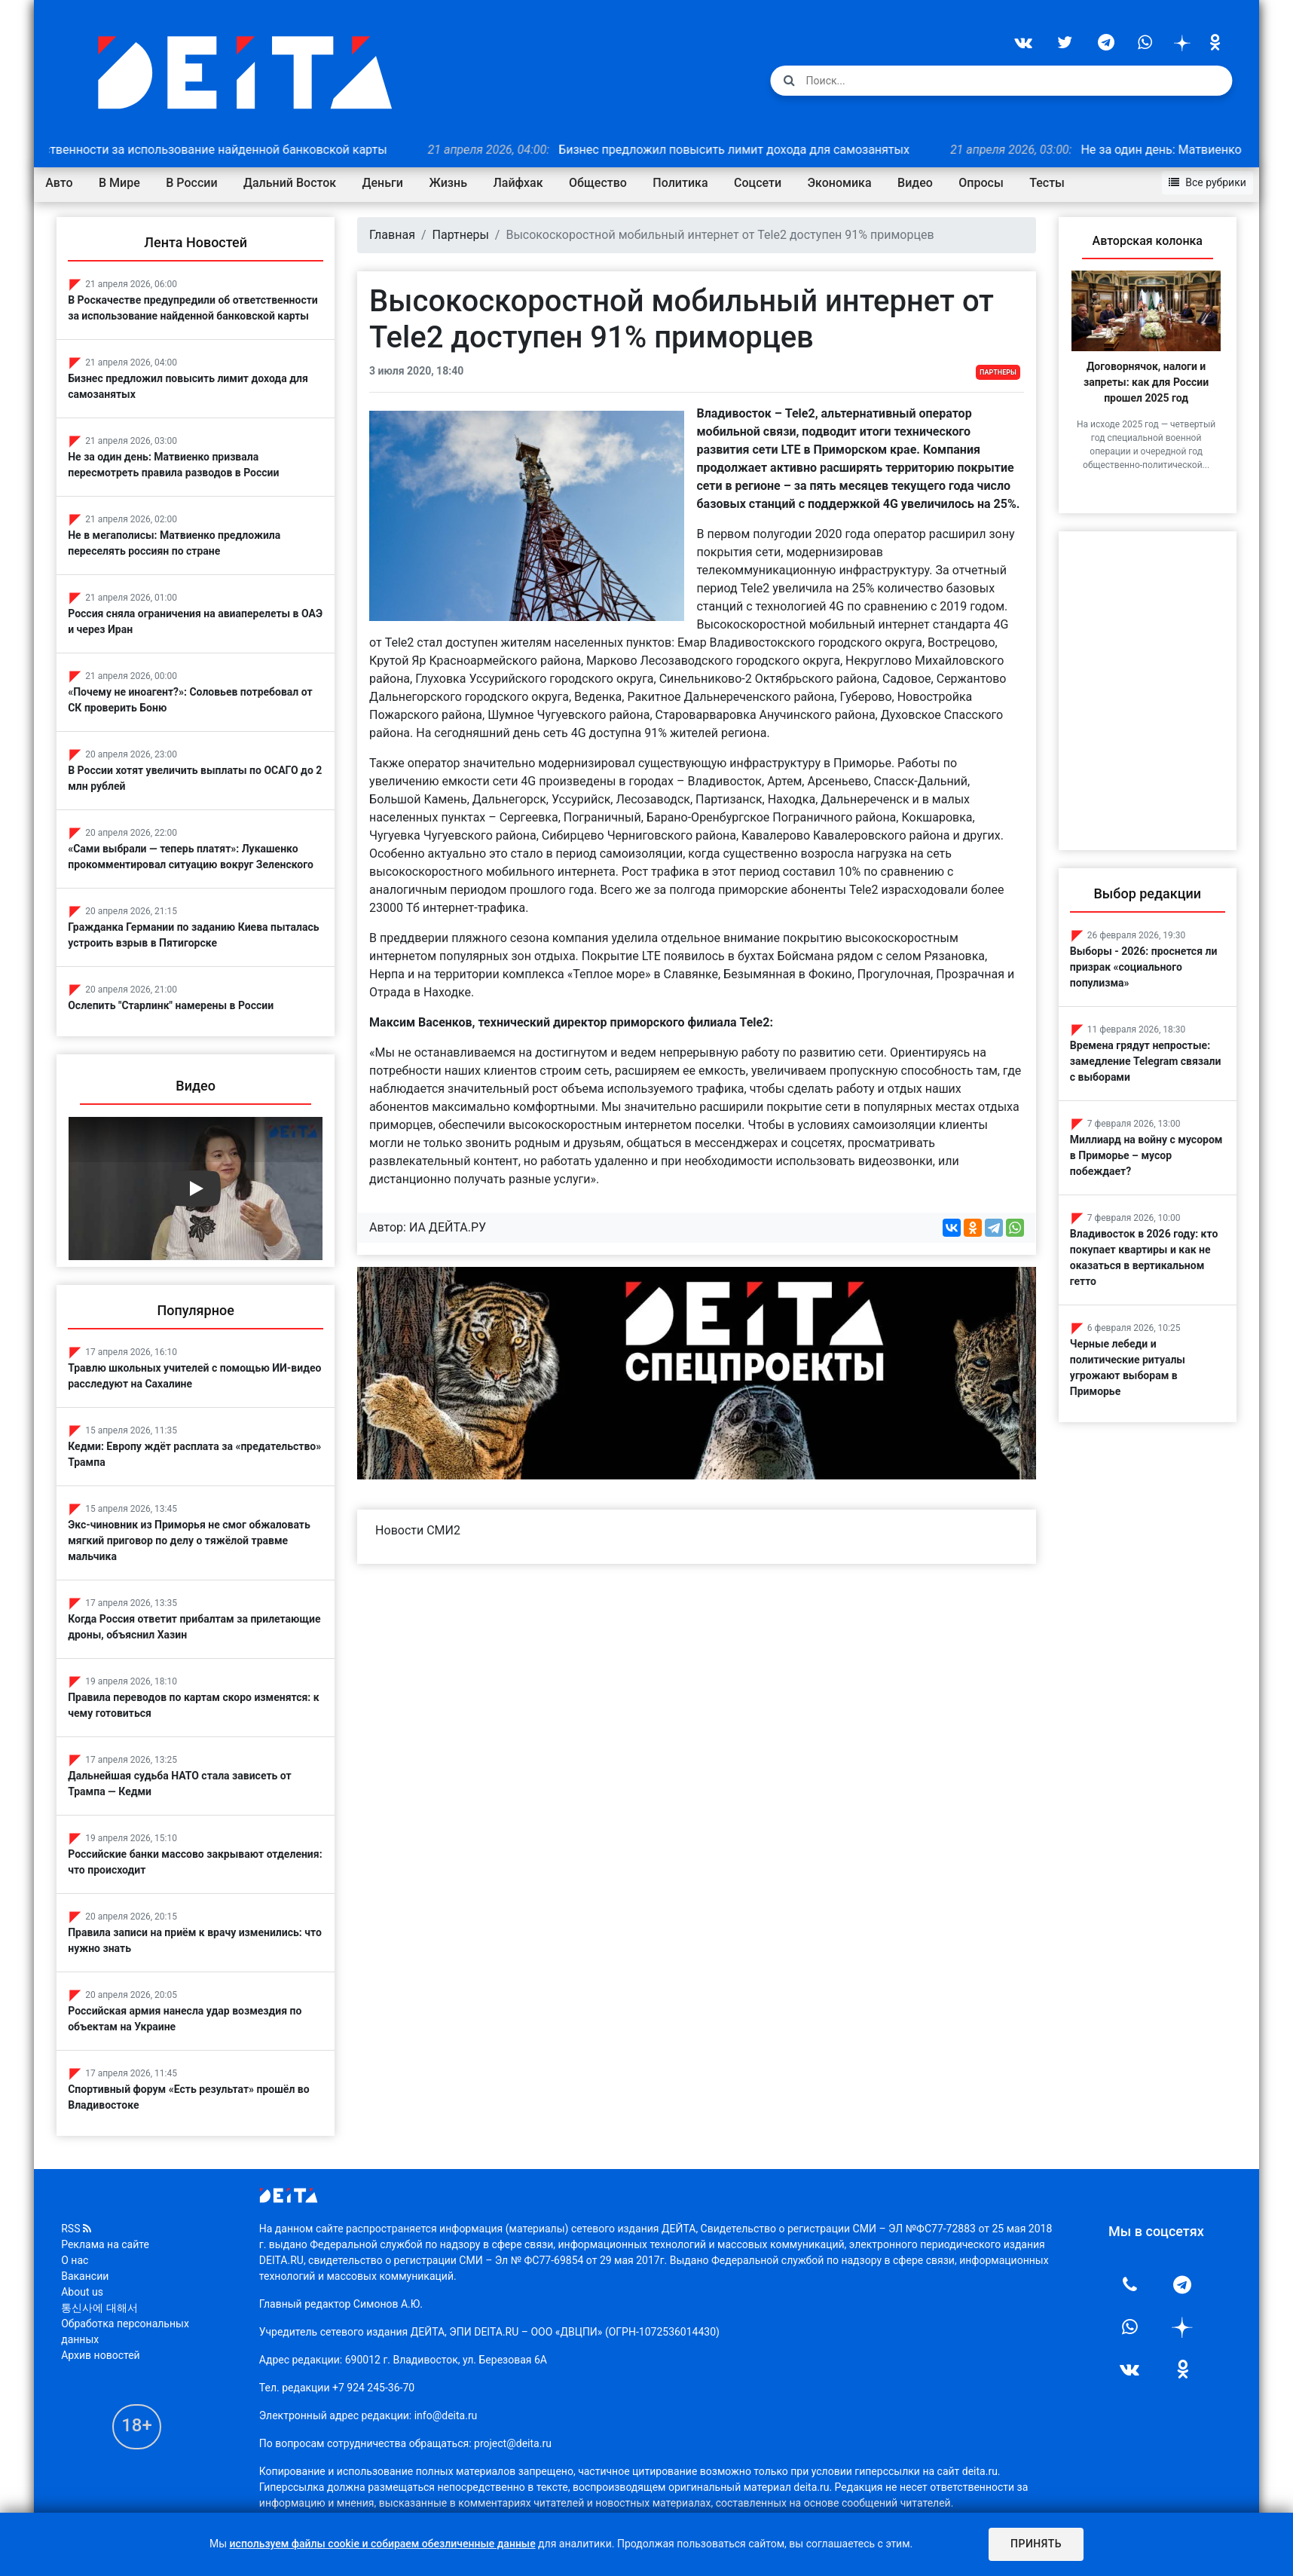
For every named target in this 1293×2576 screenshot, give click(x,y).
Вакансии (94, 2271)
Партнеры (465, 232)
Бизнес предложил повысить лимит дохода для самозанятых (720, 146)
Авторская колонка (1139, 238)
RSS (86, 2223)
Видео (925, 180)
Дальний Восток (299, 180)
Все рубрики (1197, 180)
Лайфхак (527, 180)
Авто (68, 180)
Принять (1035, 2544)
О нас (84, 2255)
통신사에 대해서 (109, 2302)
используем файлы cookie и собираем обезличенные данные (383, 2544)
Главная (397, 232)
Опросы (990, 180)
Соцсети (767, 180)
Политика (689, 180)
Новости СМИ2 (423, 1542)
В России (201, 180)
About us (92, 2287)
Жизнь (458, 180)
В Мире (129, 180)
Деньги (391, 180)
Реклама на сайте (115, 2239)
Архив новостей (110, 2350)
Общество (608, 180)
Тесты (1056, 180)
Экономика (849, 180)
